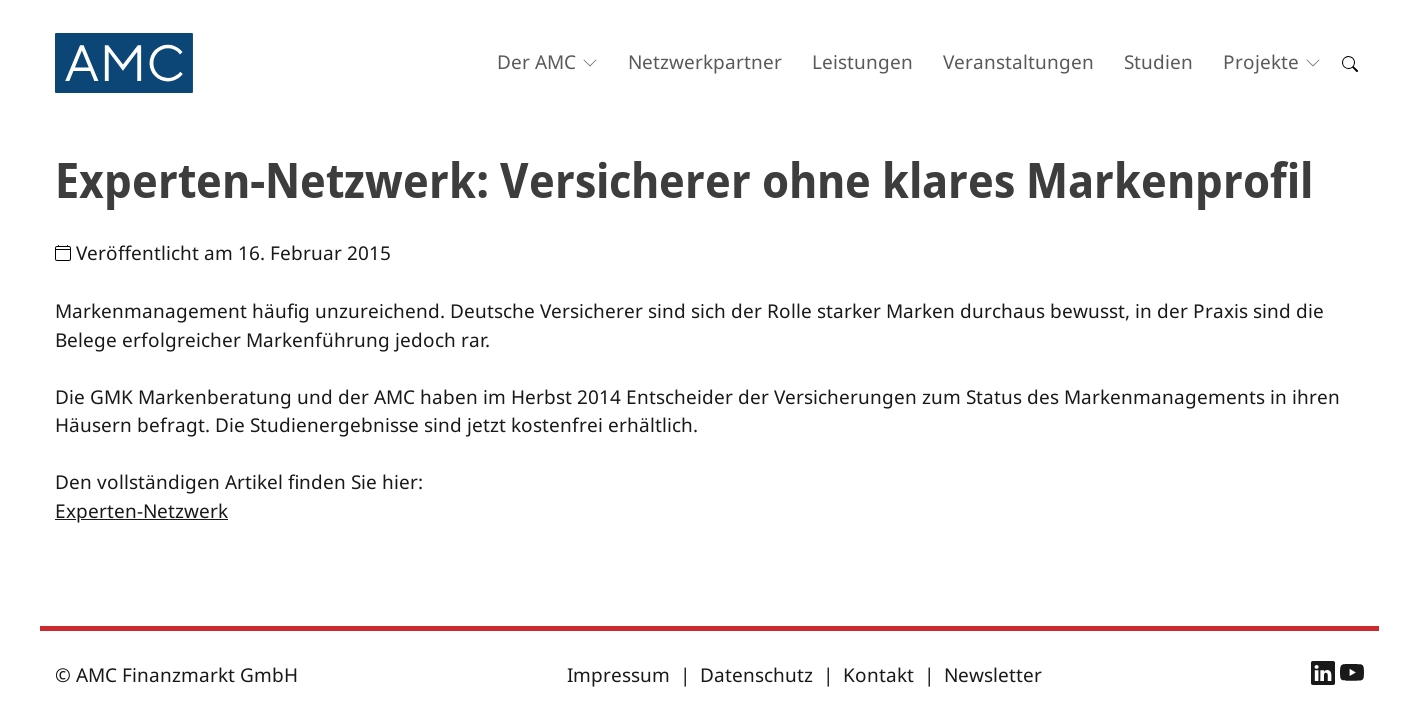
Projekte (1261, 62)
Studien (1158, 62)
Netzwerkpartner (705, 62)
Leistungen (862, 62)
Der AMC (536, 62)
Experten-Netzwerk (141, 511)
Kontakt (878, 675)
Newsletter (993, 675)
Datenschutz (756, 675)
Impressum (618, 675)
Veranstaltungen (1018, 62)
